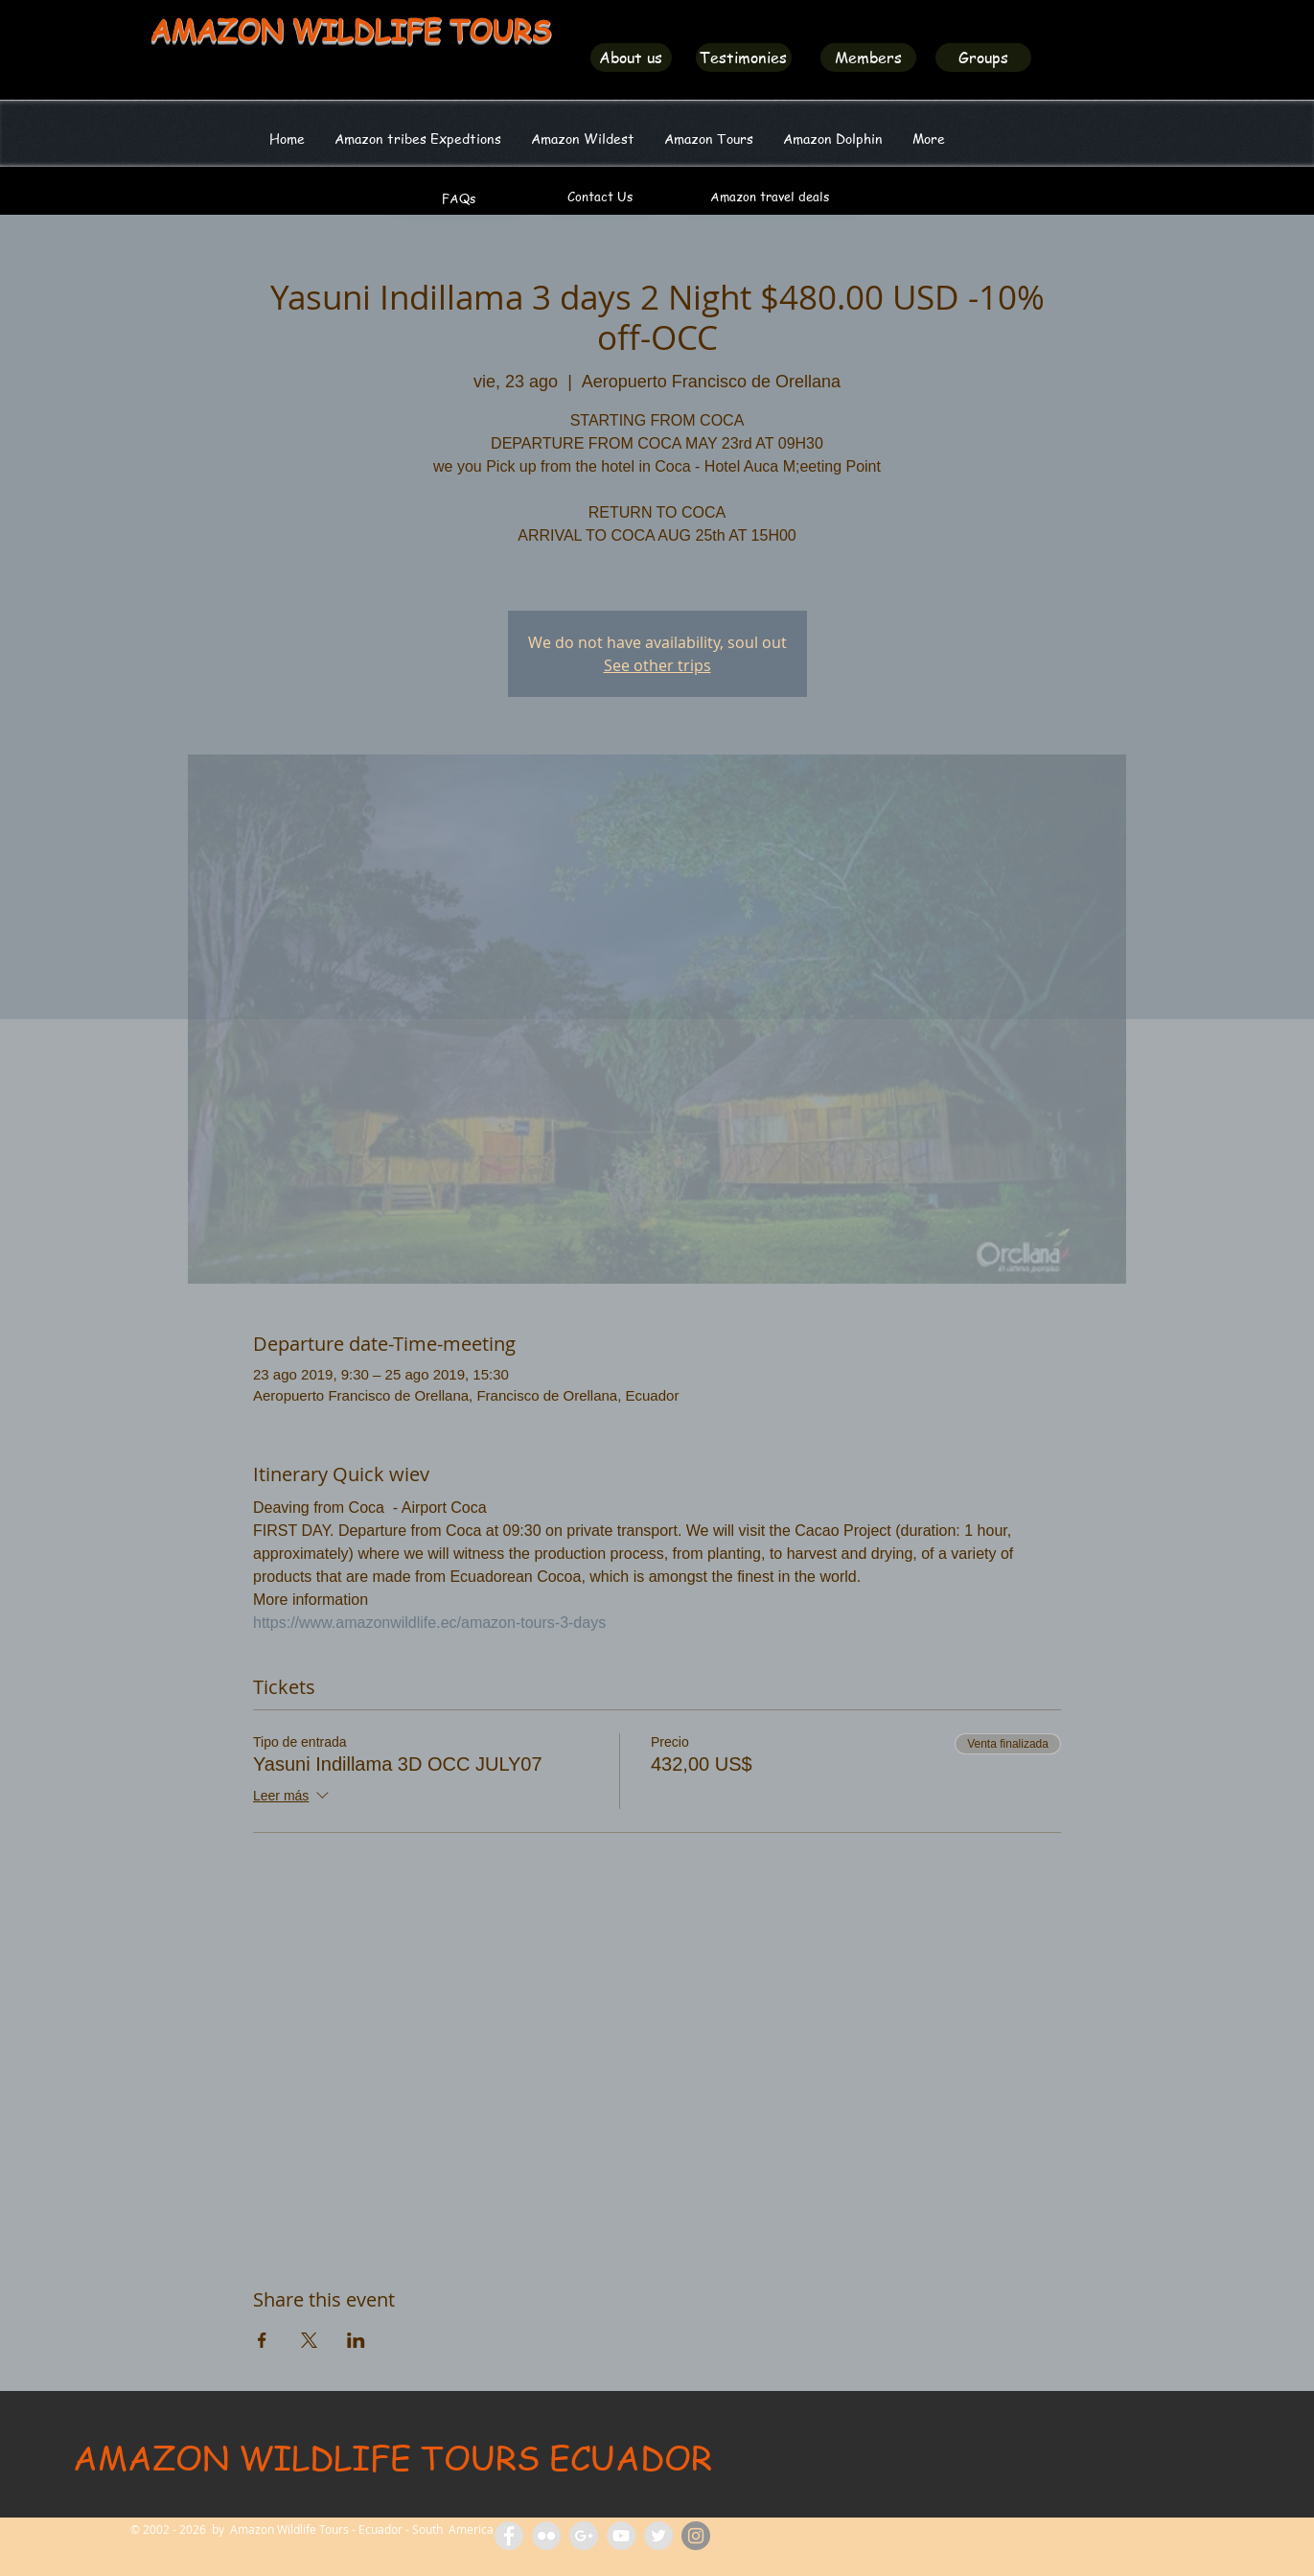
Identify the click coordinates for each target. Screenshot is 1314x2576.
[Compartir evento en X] (309, 2340)
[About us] (631, 57)
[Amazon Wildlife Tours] (621, 2535)
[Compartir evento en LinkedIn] (356, 2340)
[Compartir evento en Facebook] (262, 2340)
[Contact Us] (600, 196)
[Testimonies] (744, 57)
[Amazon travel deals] (770, 196)
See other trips (657, 665)
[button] (583, 138)
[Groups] (983, 57)
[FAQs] (459, 198)
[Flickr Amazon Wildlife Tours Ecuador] (546, 2535)
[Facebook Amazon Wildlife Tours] (509, 2535)
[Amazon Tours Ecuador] (583, 2535)
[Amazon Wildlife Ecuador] (658, 2535)
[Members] (868, 57)
